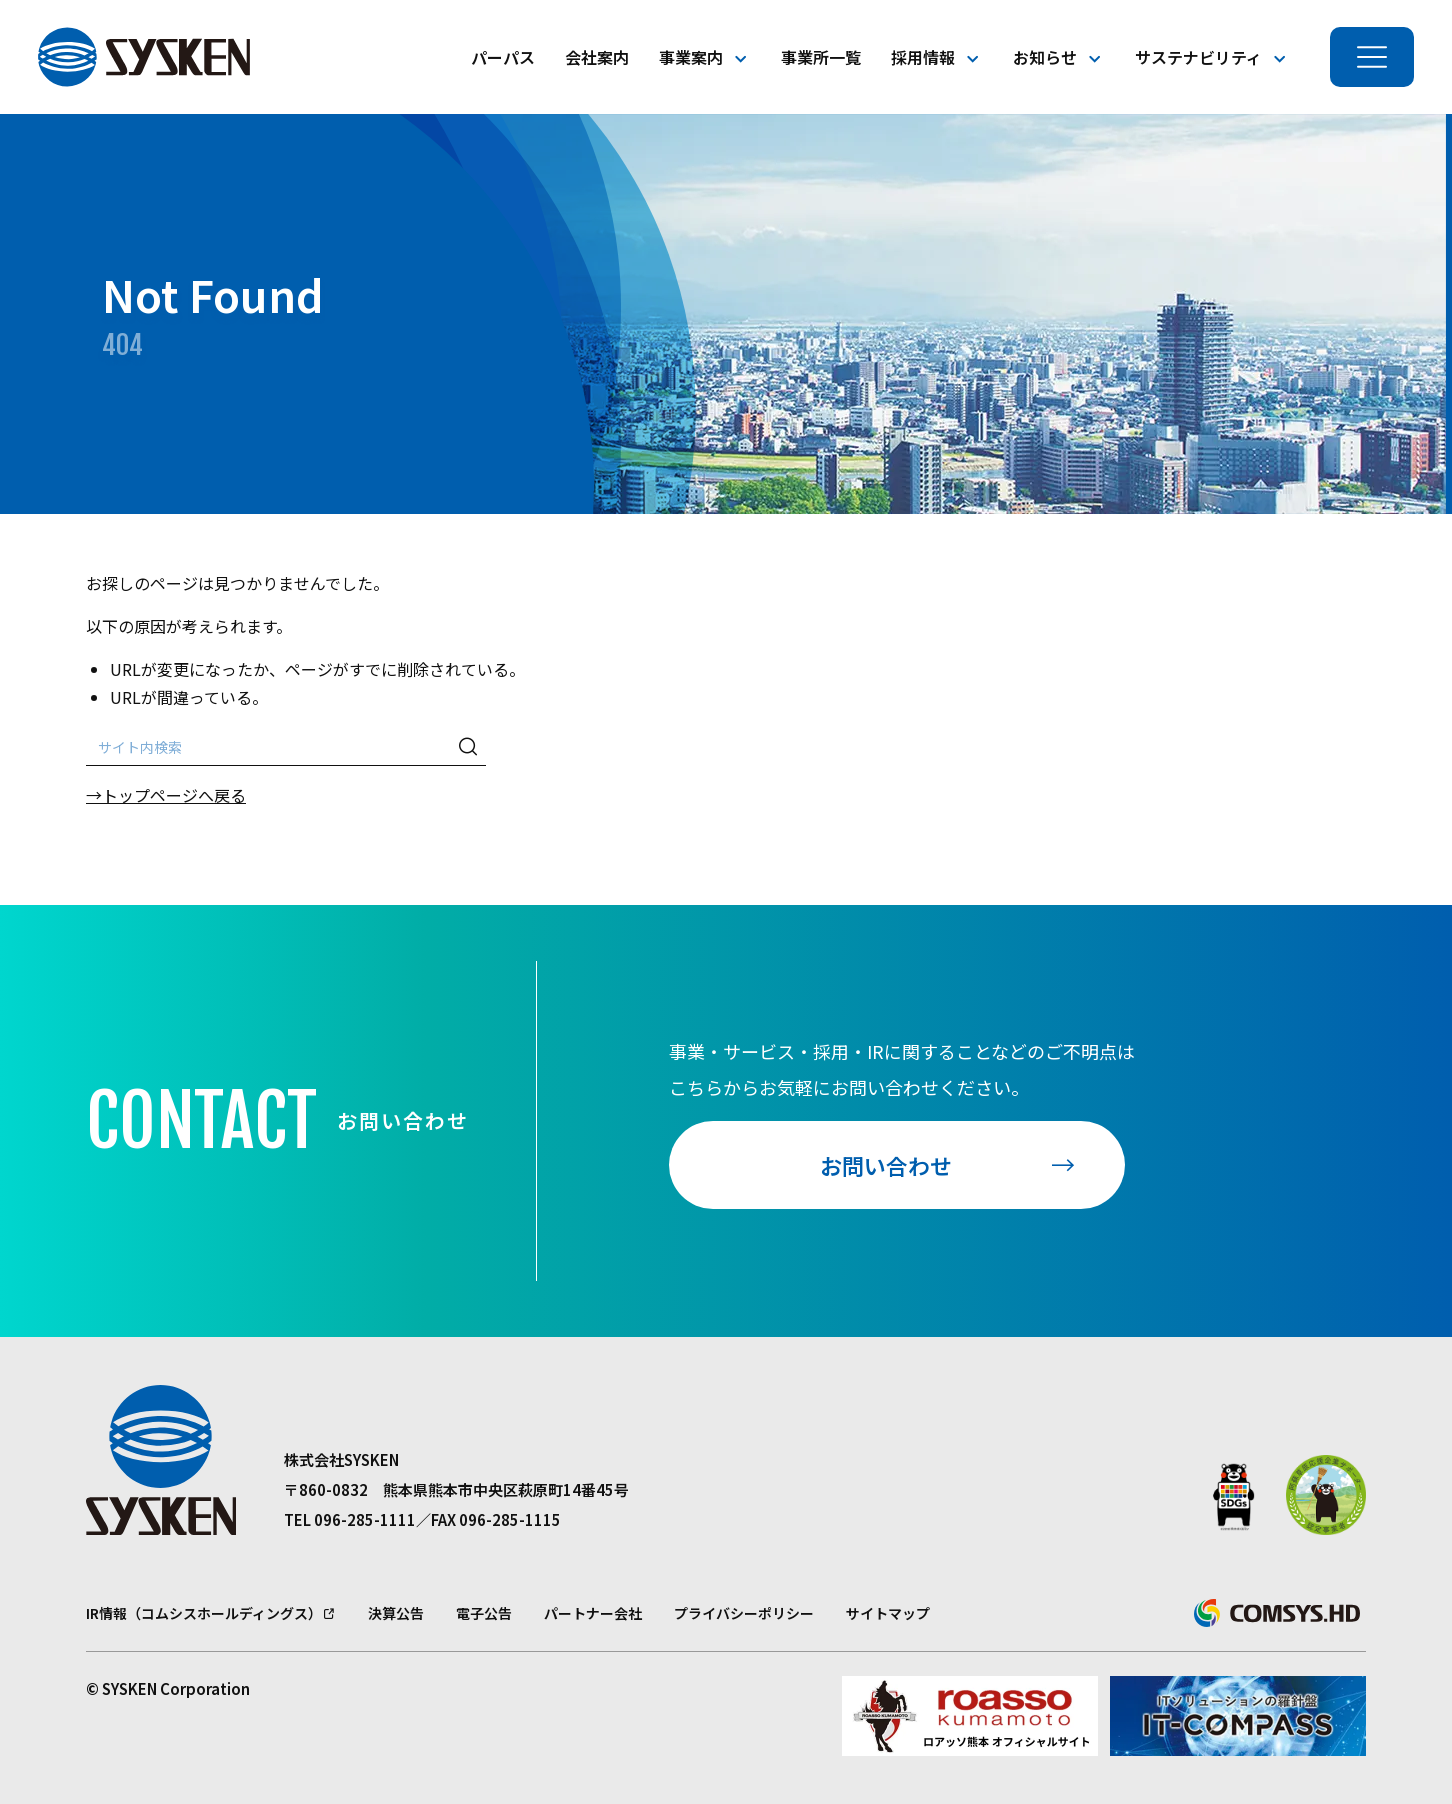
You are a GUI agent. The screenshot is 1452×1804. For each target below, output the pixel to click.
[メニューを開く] (1372, 57)
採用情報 (923, 57)
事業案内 (691, 57)
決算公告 (396, 1613)
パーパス (503, 57)
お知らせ (1045, 57)
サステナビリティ (1198, 57)
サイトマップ (888, 1613)
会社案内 (597, 57)
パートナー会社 (593, 1613)
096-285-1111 (365, 1519)
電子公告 (484, 1613)
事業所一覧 (821, 57)
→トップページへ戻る (166, 795)
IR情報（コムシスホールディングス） (204, 1613)
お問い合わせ (886, 1165)
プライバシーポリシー (744, 1613)
